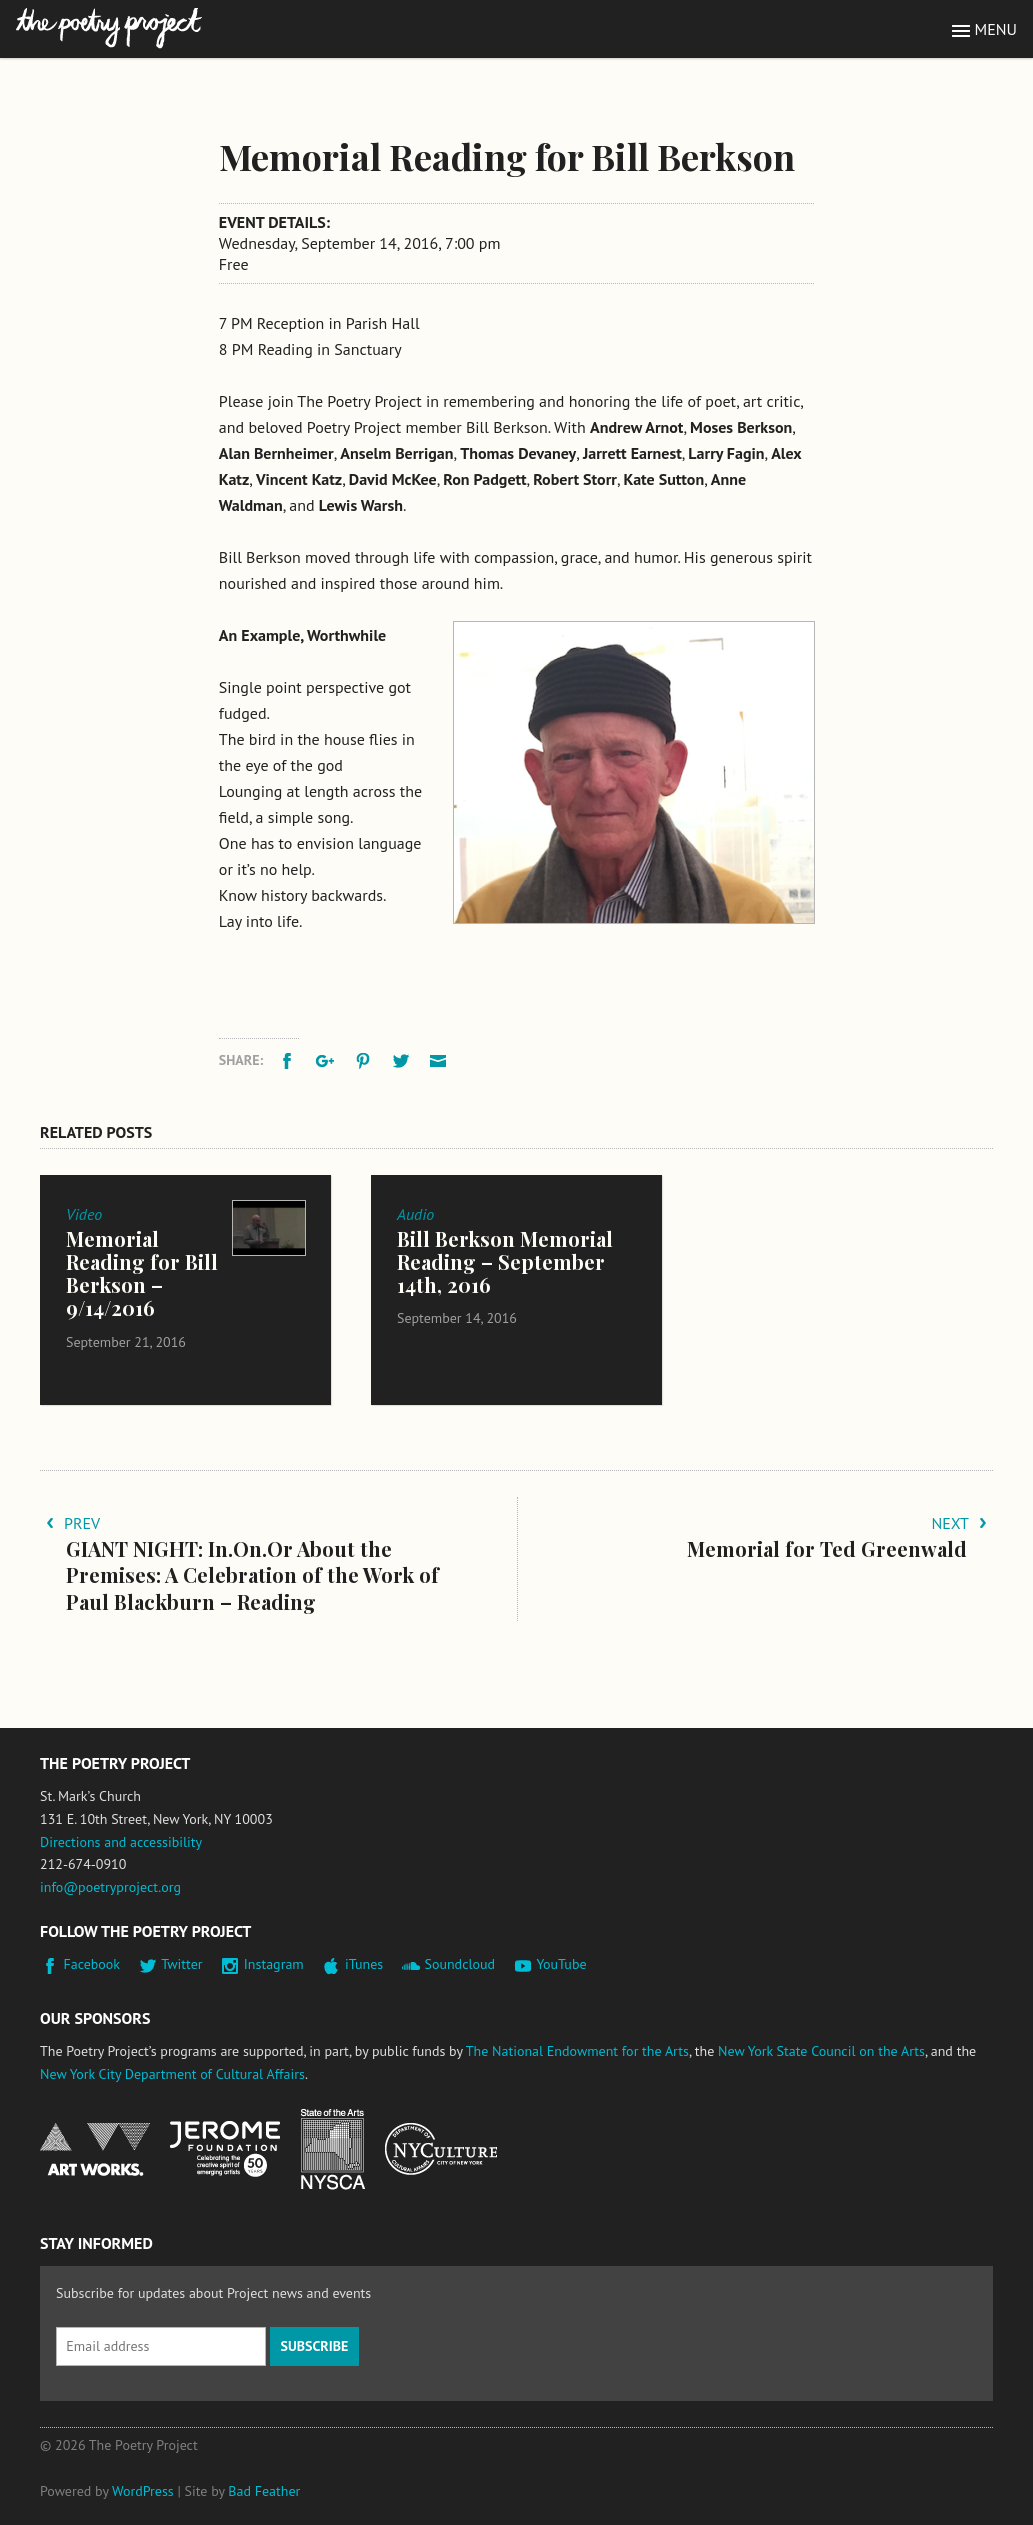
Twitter (181, 1964)
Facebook (92, 1964)
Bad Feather (264, 2491)
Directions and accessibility (121, 1842)
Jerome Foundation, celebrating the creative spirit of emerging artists (225, 2149)
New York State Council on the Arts (821, 2051)
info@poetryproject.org (110, 1887)
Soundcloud (459, 1964)
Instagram (274, 1964)
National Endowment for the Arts (95, 2149)
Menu (996, 29)
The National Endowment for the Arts (577, 2051)
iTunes (364, 1964)
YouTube (561, 1964)
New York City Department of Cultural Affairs (172, 2074)
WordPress (143, 2491)
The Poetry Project (109, 28)
